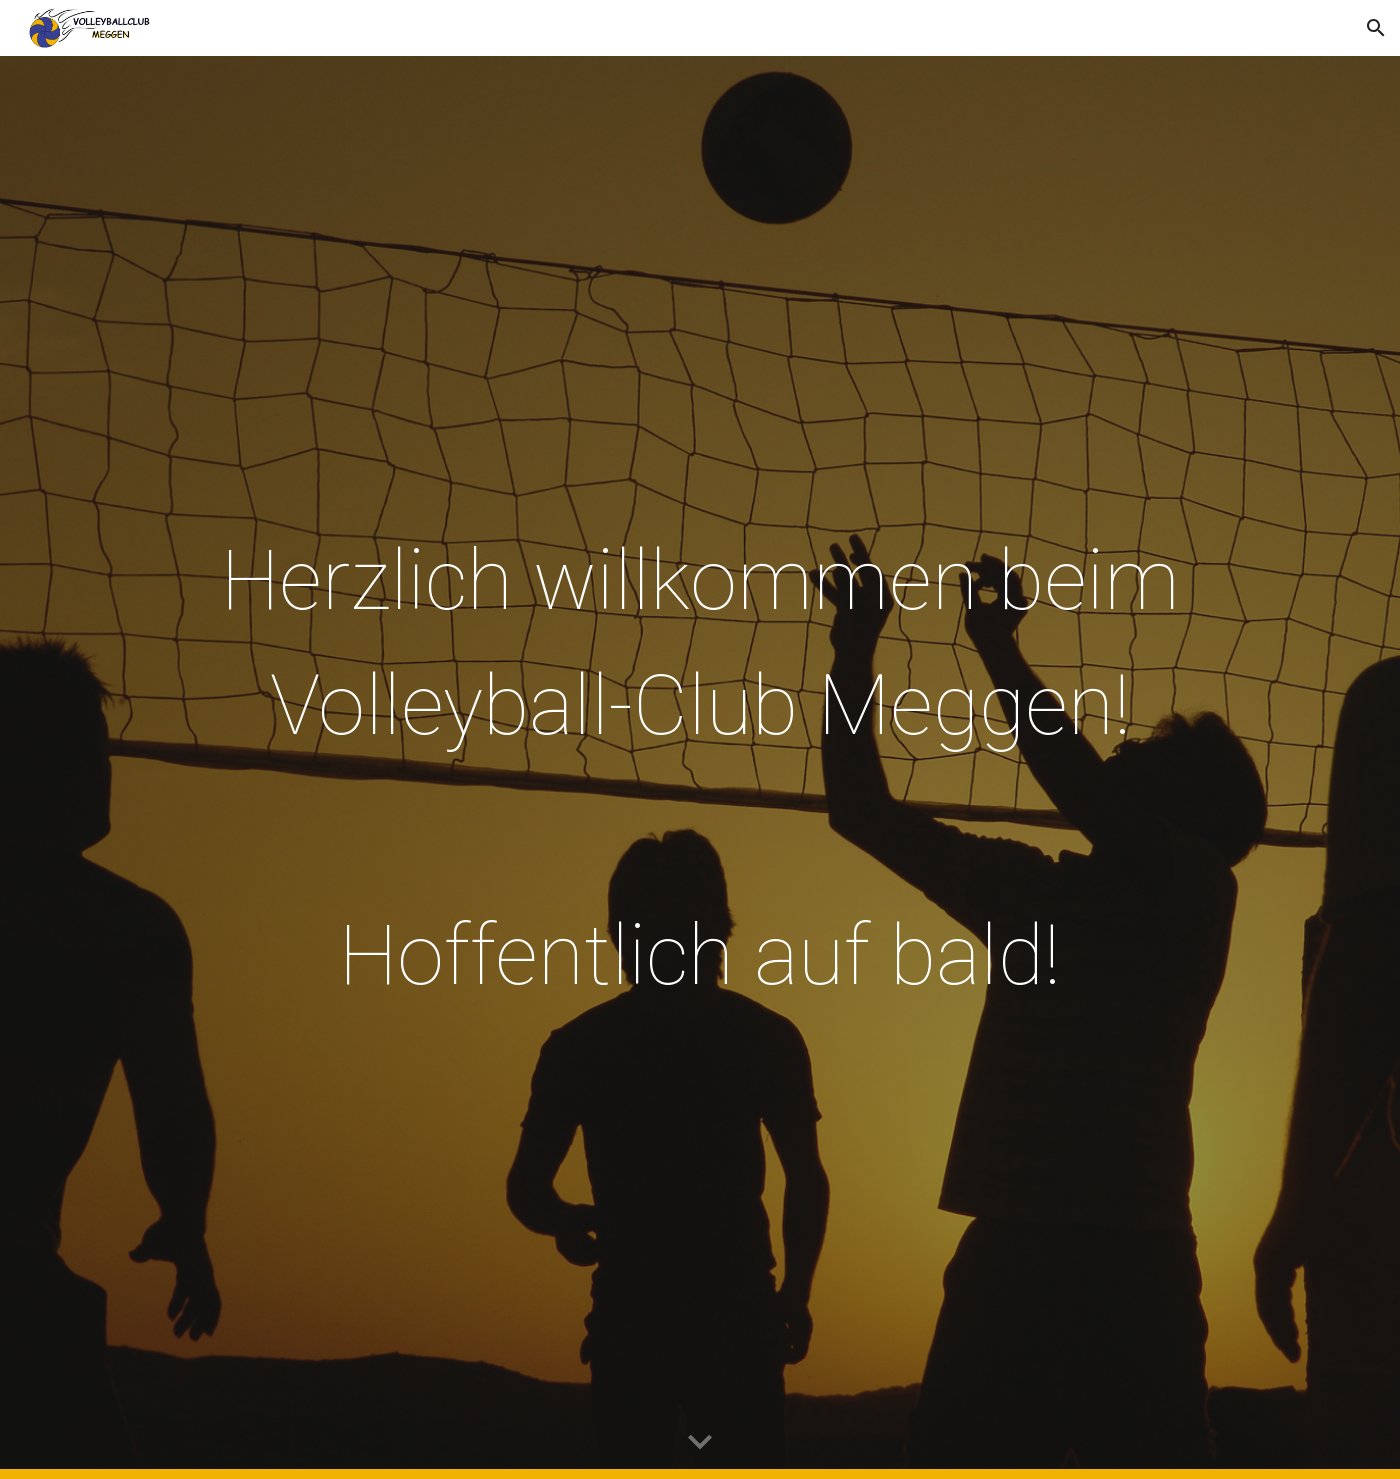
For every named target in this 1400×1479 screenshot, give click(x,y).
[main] (700, 768)
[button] (1376, 28)
